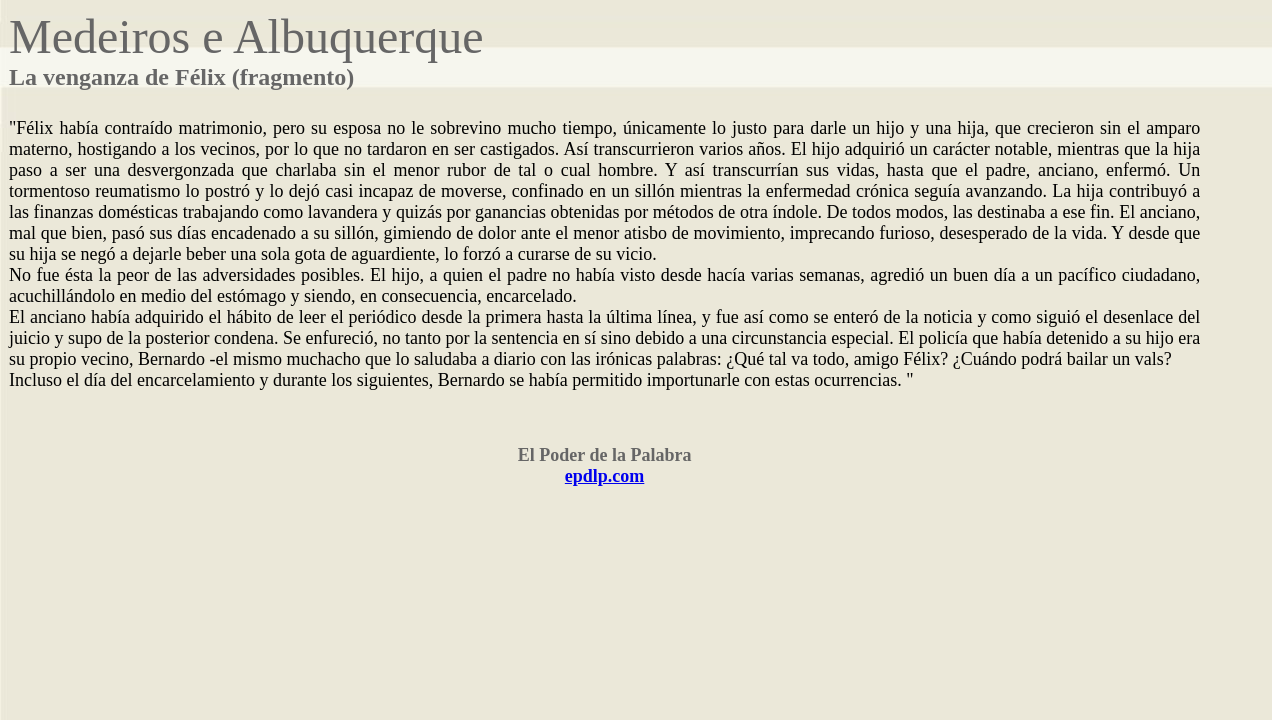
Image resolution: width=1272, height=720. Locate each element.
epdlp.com (605, 476)
